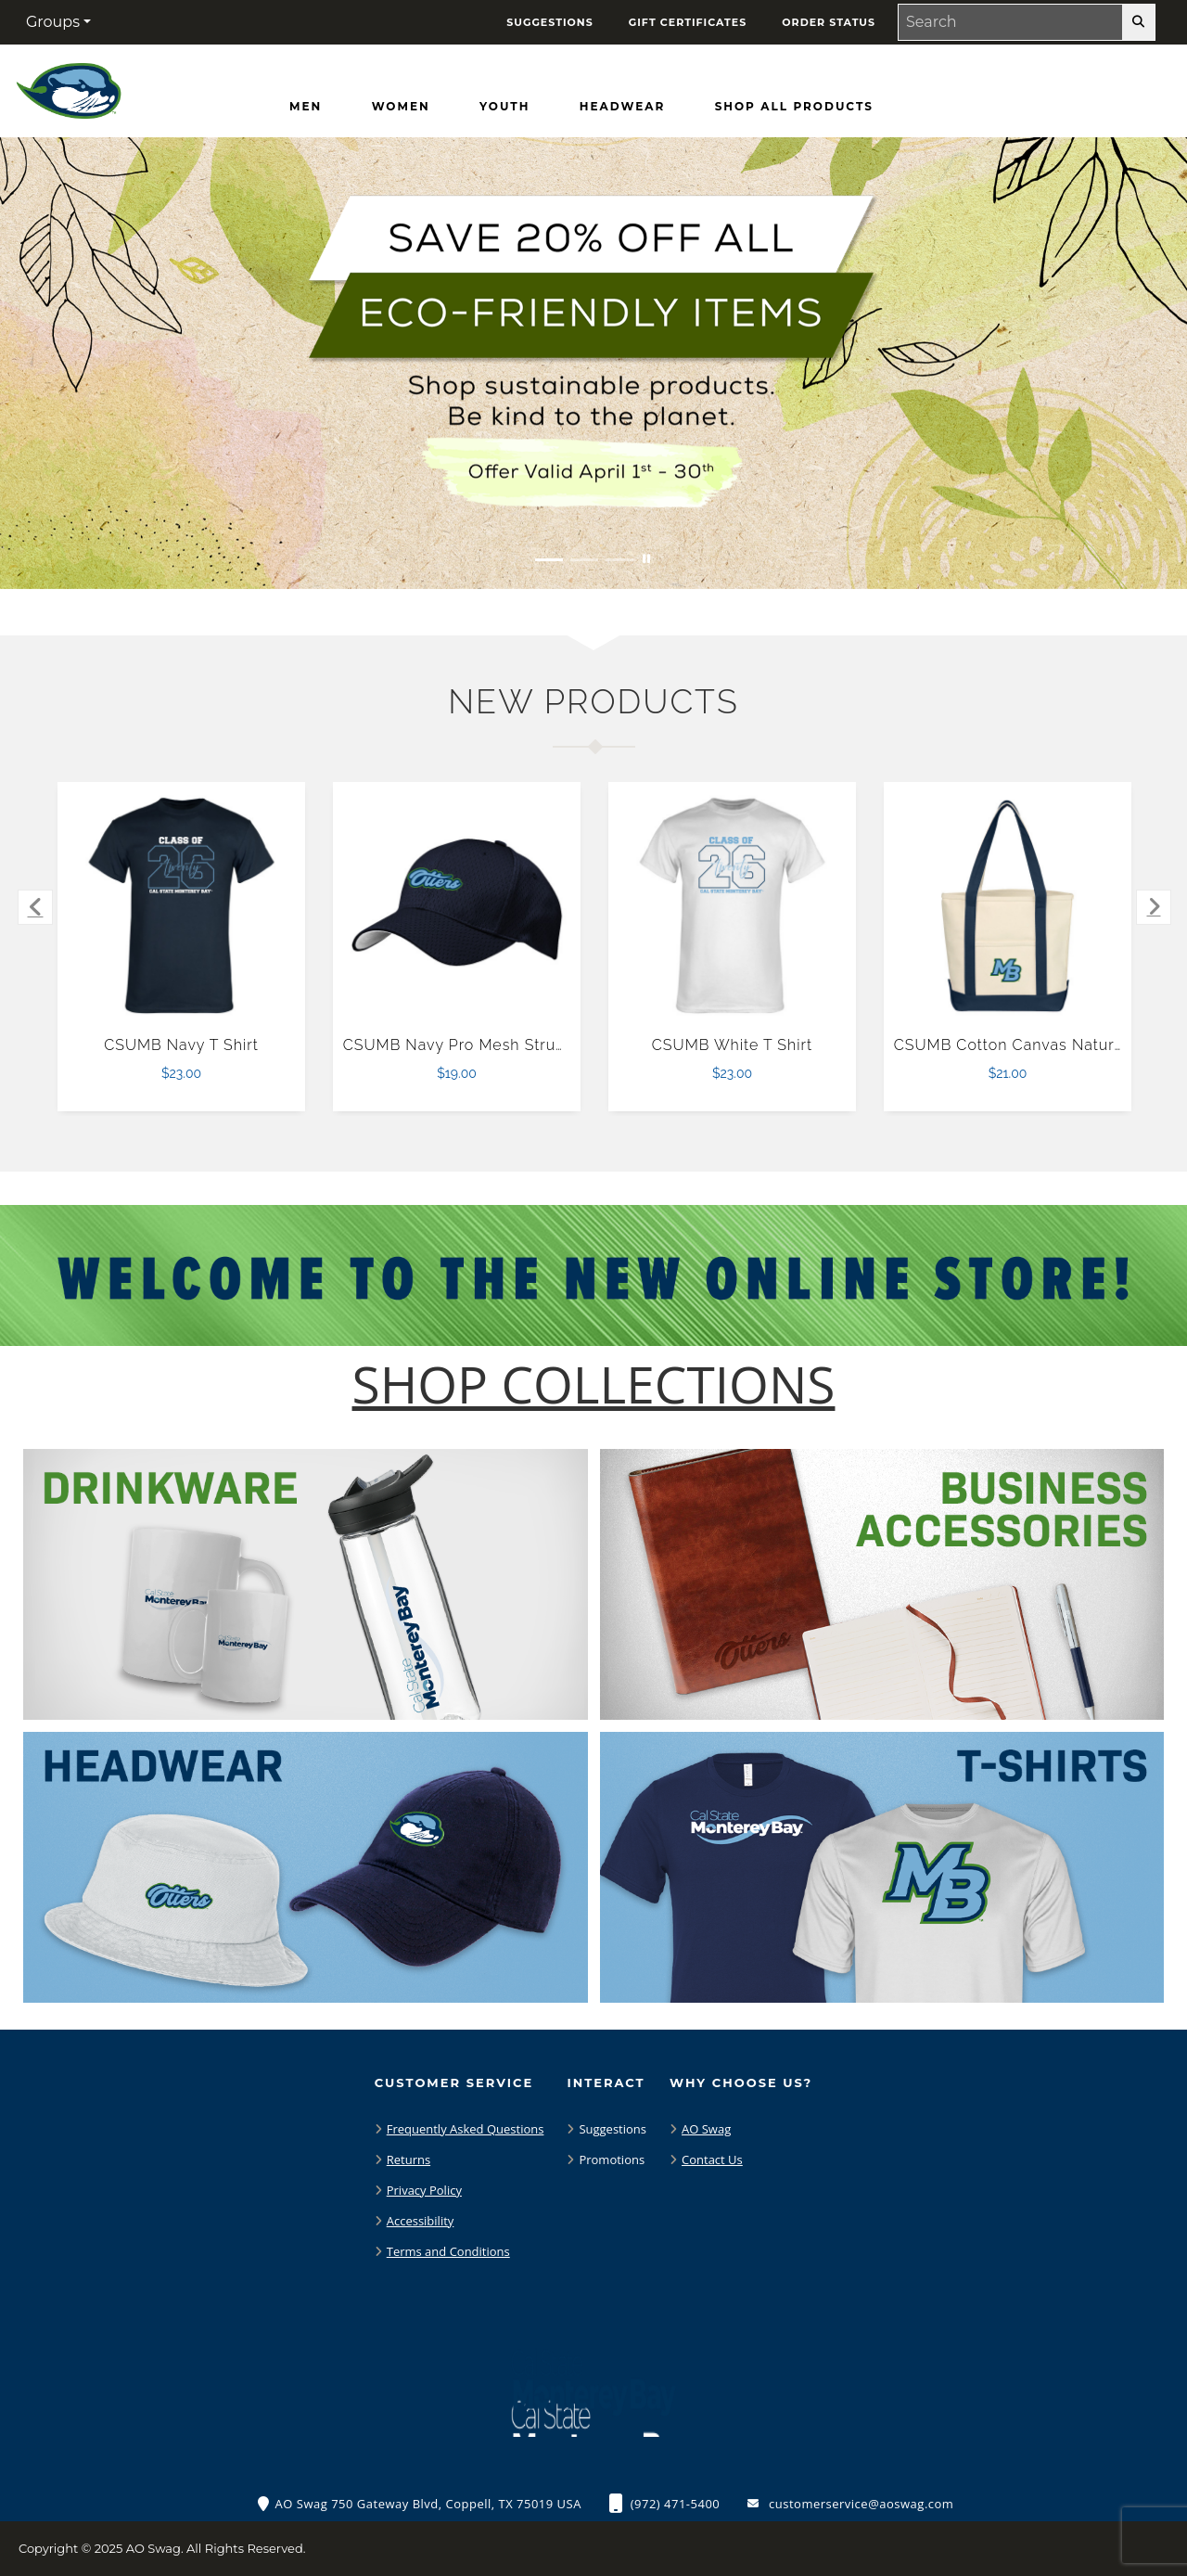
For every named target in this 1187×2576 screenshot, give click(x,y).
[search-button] (1138, 22)
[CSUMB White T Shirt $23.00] (733, 906)
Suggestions (612, 2129)
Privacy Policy (424, 2190)
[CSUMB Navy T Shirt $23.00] (182, 906)
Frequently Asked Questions (465, 2129)
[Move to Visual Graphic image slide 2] (584, 559)
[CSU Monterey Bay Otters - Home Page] (68, 86)
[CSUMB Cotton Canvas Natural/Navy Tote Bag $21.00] (1008, 906)
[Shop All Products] (794, 106)
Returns (408, 2159)
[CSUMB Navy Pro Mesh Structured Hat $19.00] (457, 906)
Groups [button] (53, 22)
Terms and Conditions (448, 2251)
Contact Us (712, 2159)
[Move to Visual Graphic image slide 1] (549, 559)
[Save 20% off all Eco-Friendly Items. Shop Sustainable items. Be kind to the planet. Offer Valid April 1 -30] (593, 363)
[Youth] (504, 106)
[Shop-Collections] (594, 1384)
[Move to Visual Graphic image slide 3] (619, 559)
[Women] (401, 106)
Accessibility (420, 2220)
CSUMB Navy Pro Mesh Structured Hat (489, 1045)
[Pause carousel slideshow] (646, 559)
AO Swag (706, 2129)
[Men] (305, 106)
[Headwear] (622, 106)
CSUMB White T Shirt (732, 1045)
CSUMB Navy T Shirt (181, 1045)
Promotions (612, 2159)
